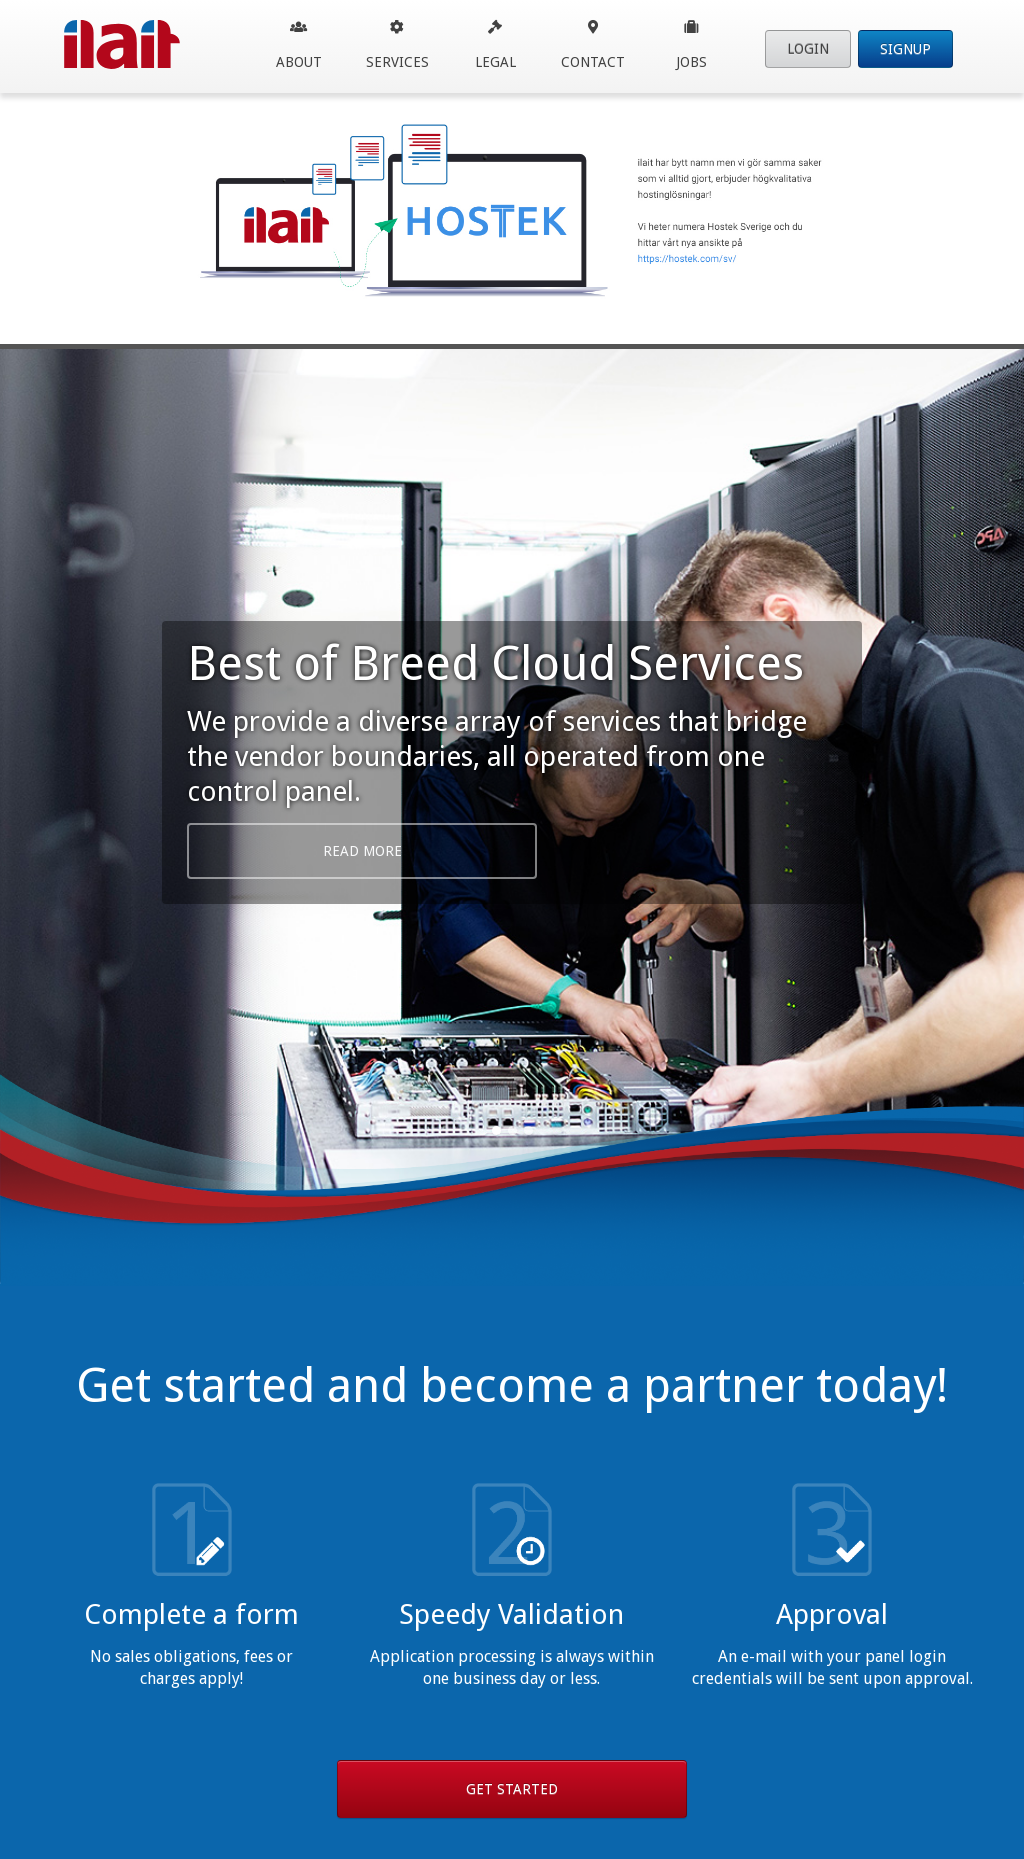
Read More (362, 851)
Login (808, 49)
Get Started (512, 1789)
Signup (905, 49)
